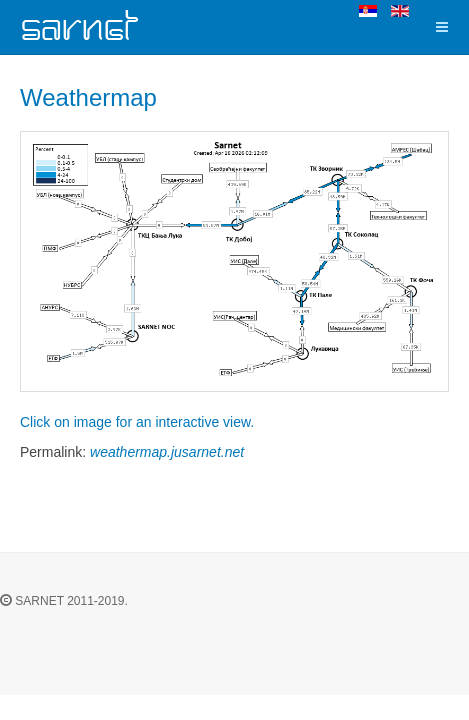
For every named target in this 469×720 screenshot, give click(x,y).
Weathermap (88, 97)
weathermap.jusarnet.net (167, 452)
